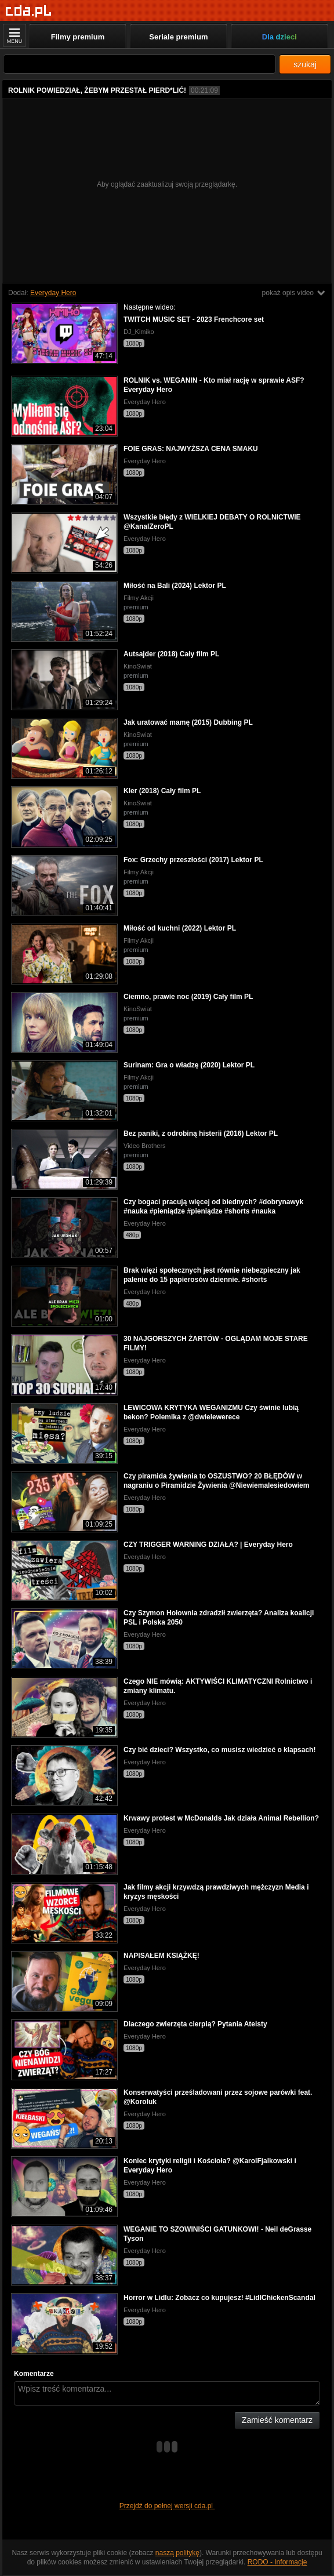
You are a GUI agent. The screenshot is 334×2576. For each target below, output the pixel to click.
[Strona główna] (29, 11)
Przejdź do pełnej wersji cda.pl (167, 2506)
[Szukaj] (139, 64)
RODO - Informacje (277, 2562)
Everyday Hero (53, 293)
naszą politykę (177, 2553)
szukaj (305, 64)
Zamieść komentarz (277, 2420)
